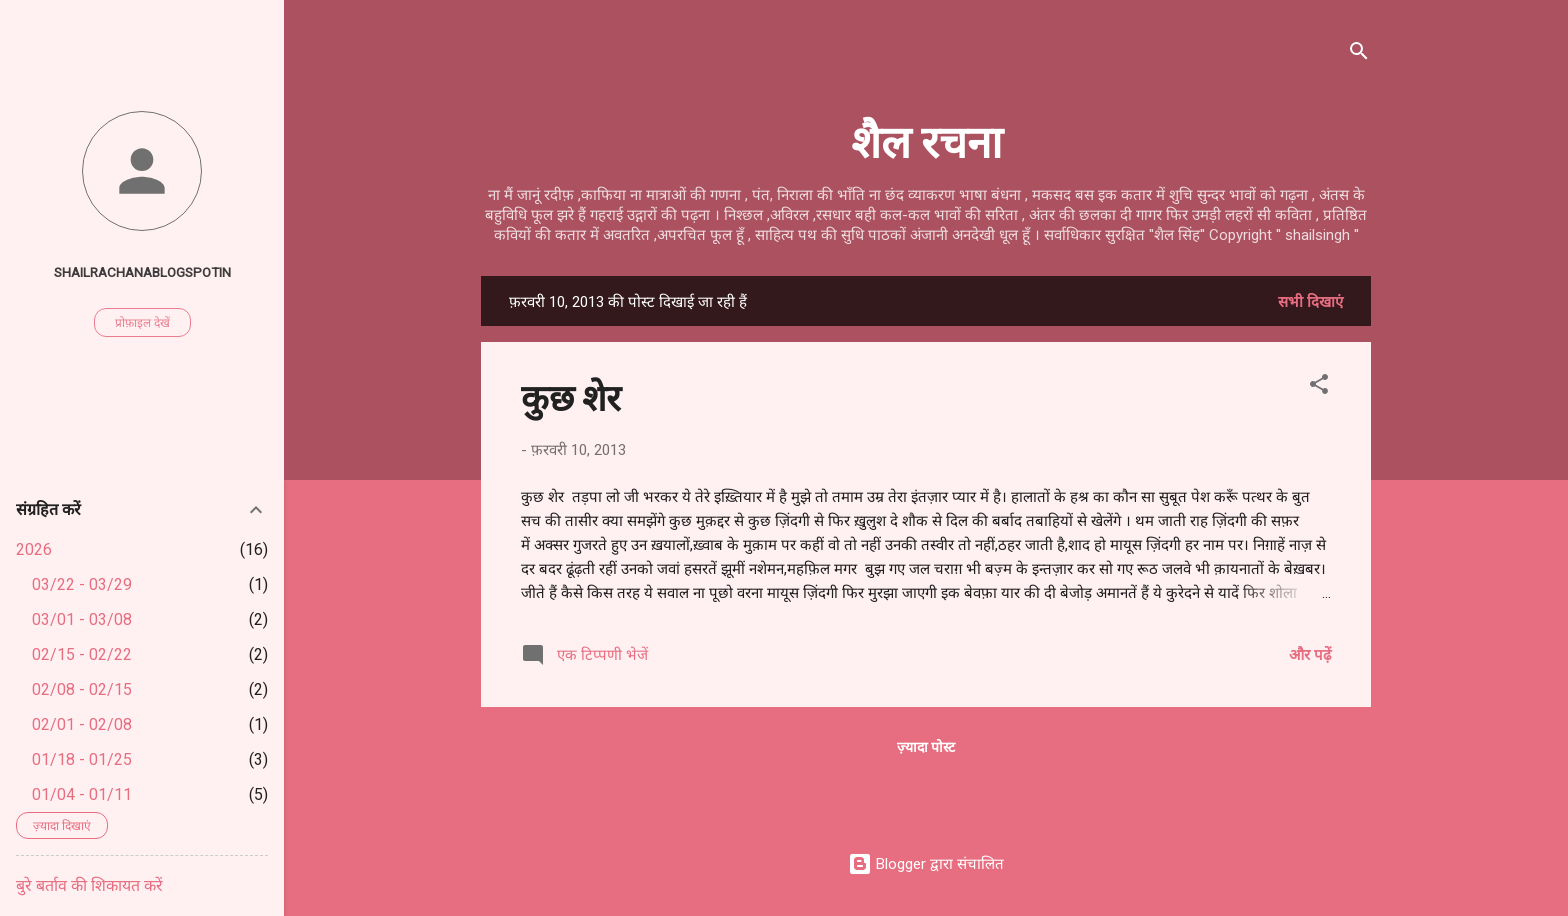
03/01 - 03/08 (82, 619)
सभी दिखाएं (1310, 302)
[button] (1319, 387)
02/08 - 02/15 (82, 689)
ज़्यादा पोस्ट (926, 747)
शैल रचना (926, 139)
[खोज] (1359, 54)
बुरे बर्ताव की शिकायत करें (89, 885)
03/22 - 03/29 (82, 584)
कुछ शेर (571, 396)
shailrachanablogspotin (142, 272)
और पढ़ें (1310, 655)
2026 (34, 549)
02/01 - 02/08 (82, 724)
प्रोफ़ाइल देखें (142, 323)
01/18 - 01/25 (82, 759)
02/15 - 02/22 (82, 654)
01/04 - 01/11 (82, 794)
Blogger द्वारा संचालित (926, 864)
